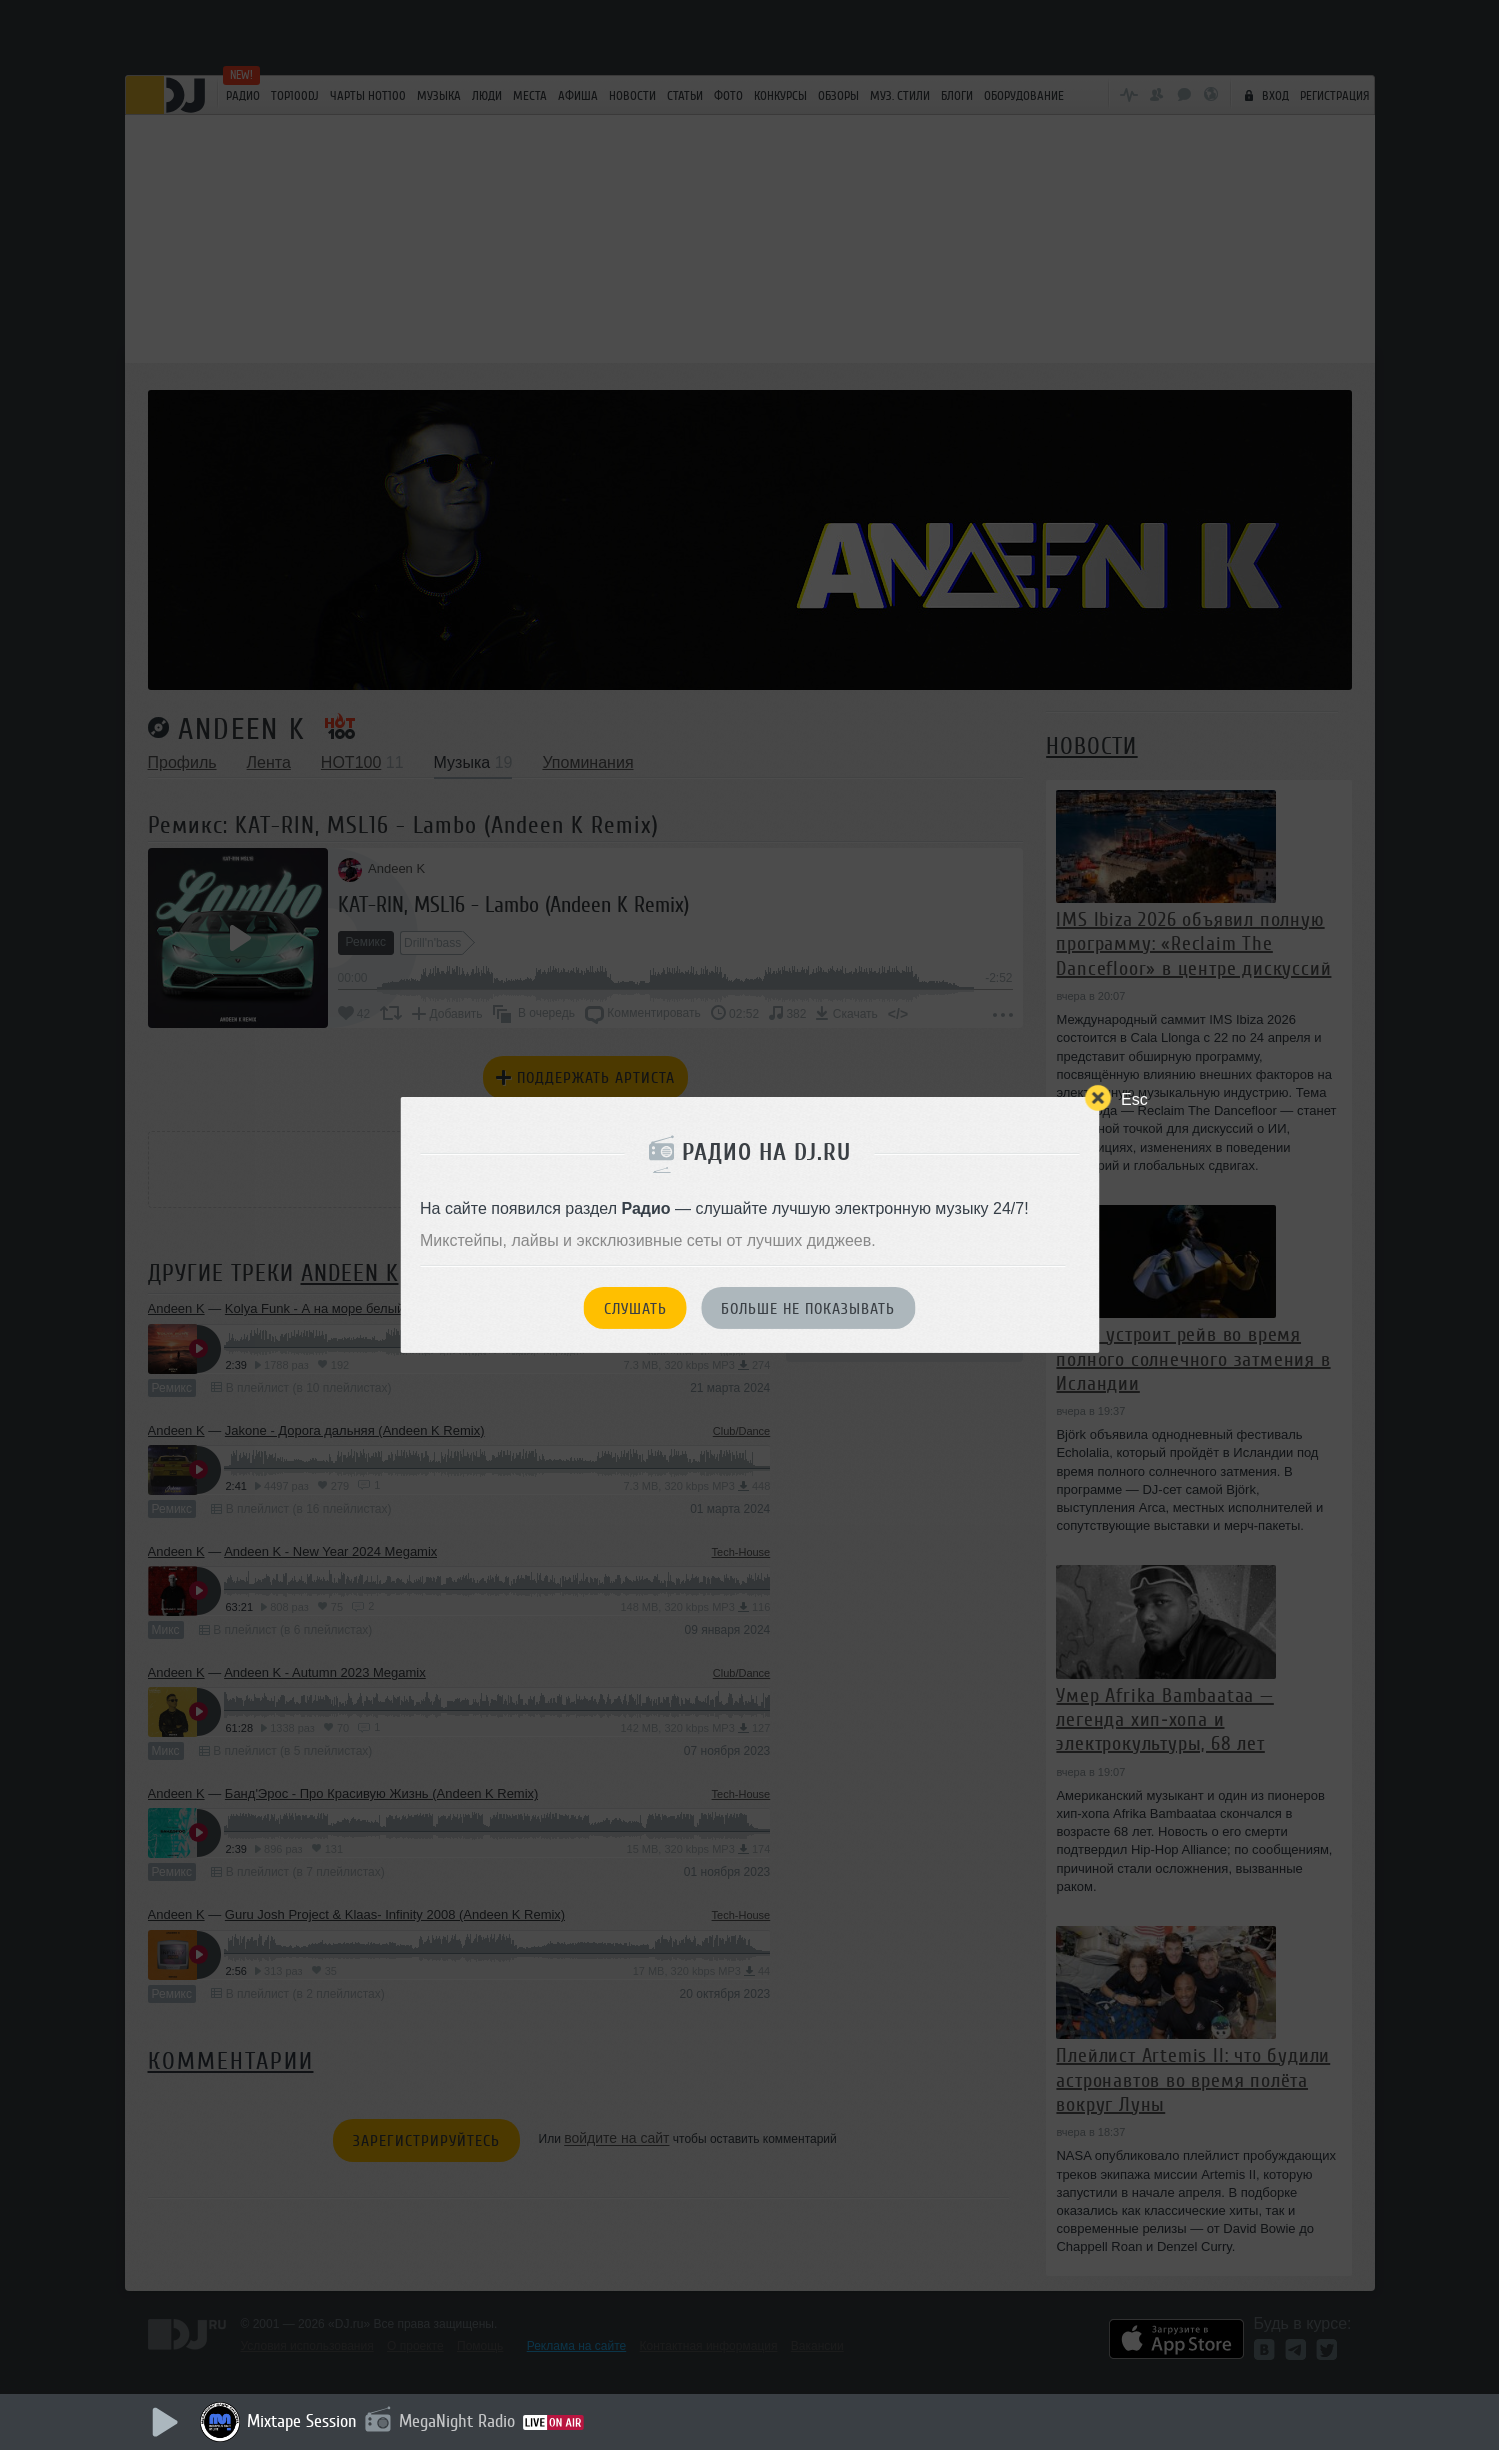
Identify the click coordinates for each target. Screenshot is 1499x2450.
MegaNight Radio (457, 2421)
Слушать (635, 1309)
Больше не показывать (808, 1309)
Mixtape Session (302, 2421)
